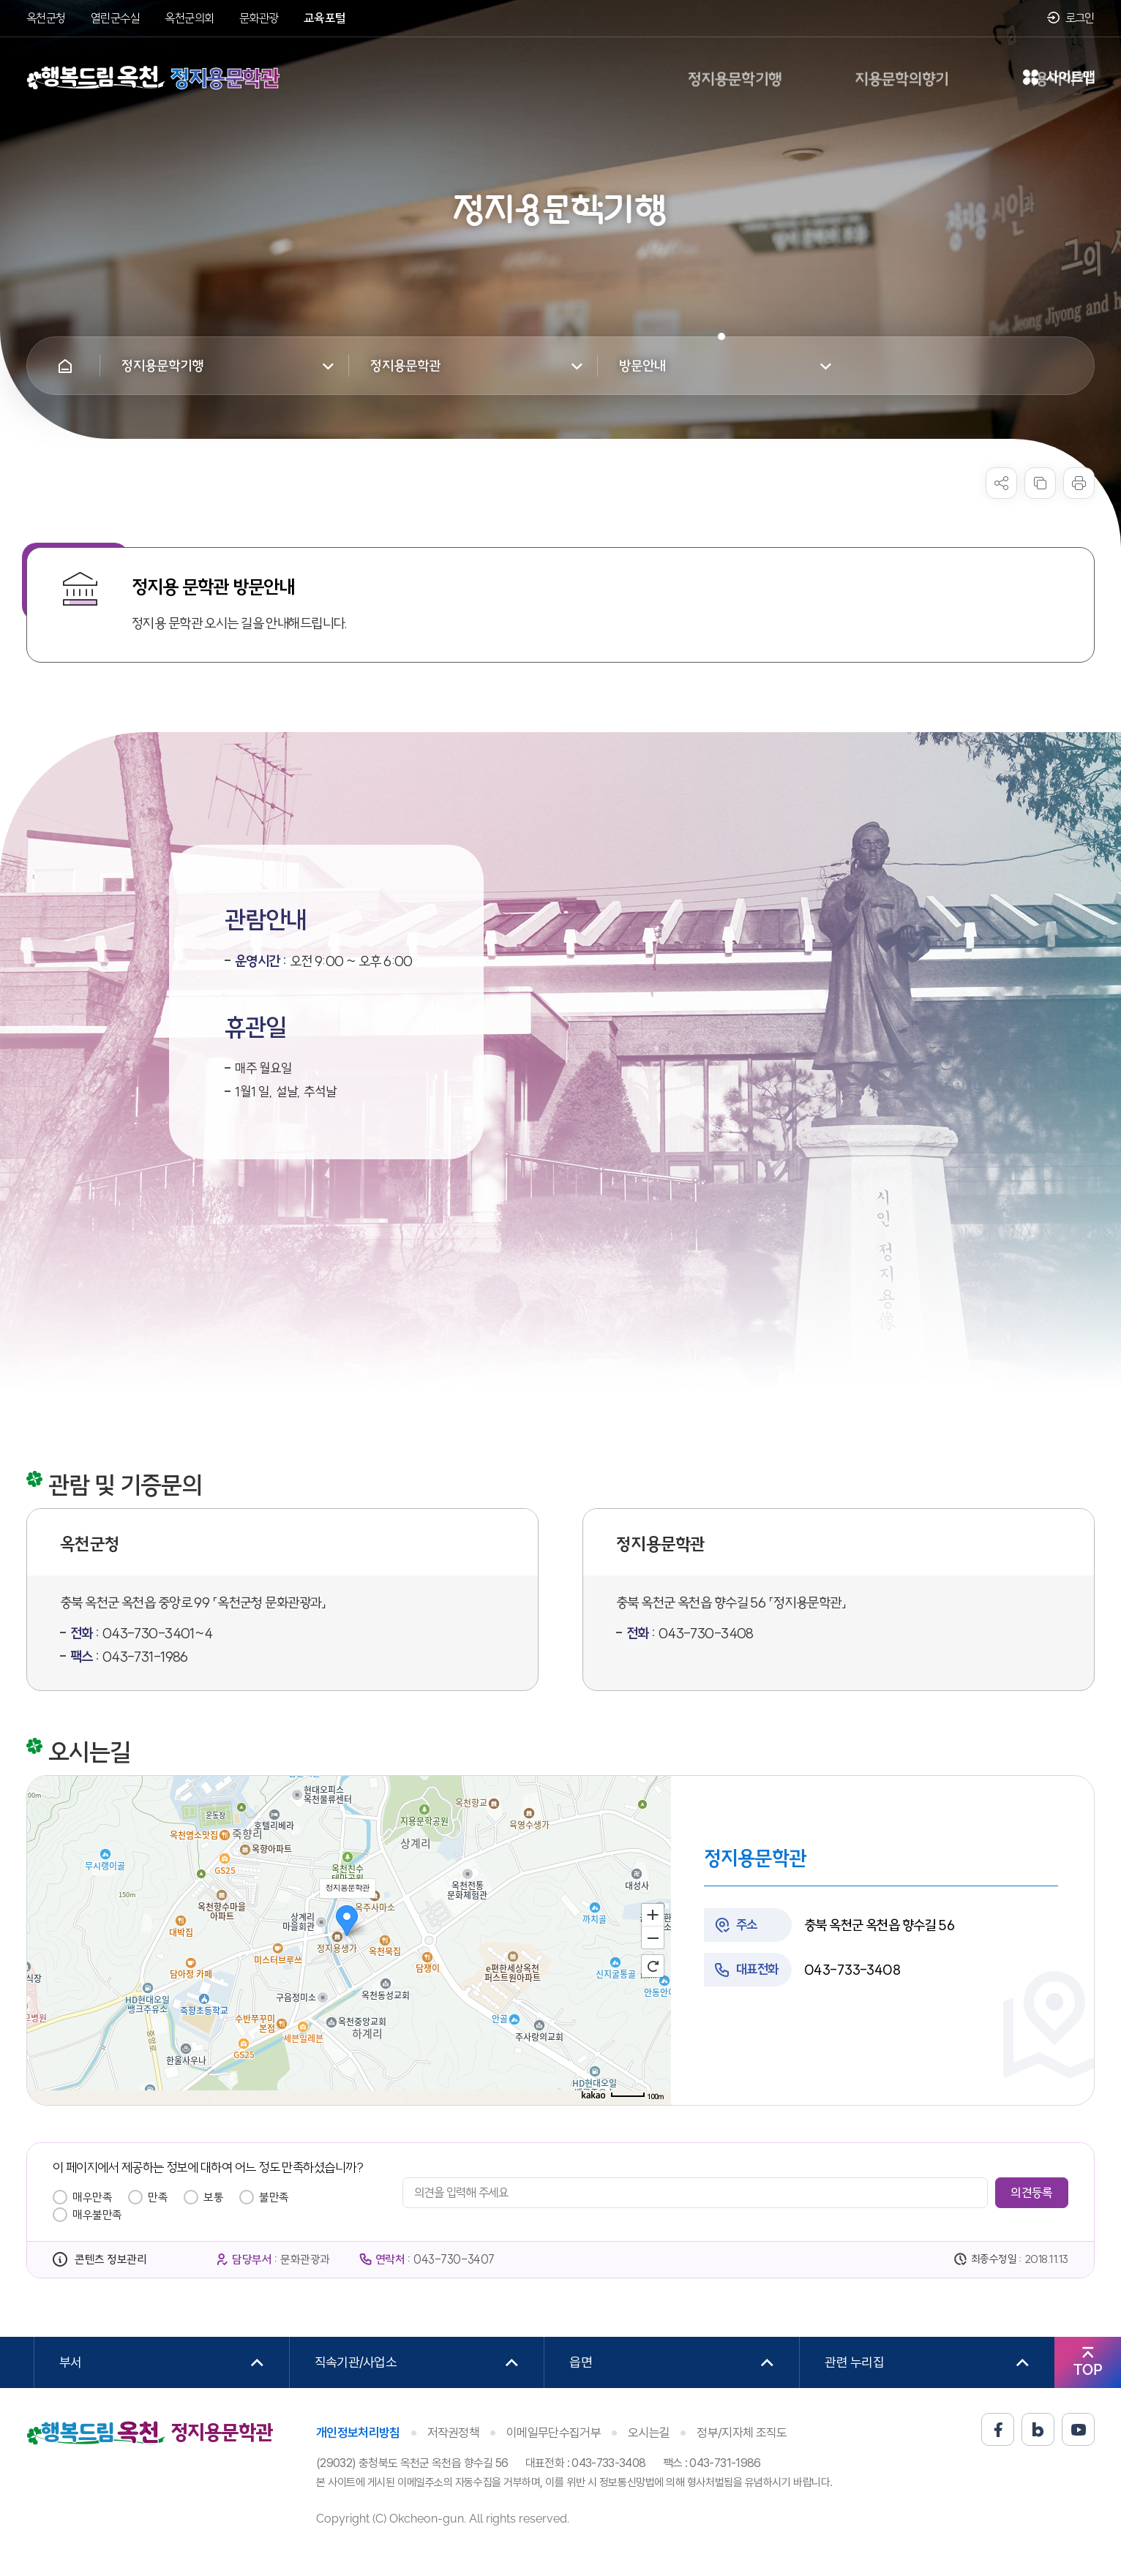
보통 (213, 2197)
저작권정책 (453, 2432)
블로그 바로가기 (1037, 2429)
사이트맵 (1059, 78)
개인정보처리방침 (358, 2432)
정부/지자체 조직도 (742, 2432)
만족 (158, 2197)
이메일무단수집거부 (553, 2432)
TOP (1087, 2370)
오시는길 (649, 2432)
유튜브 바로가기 (1078, 2429)
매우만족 (92, 2197)
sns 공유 (1001, 483)
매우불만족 (97, 2214)
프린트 (1079, 483)
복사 (1040, 483)
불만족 (274, 2197)
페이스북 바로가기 (997, 2429)
